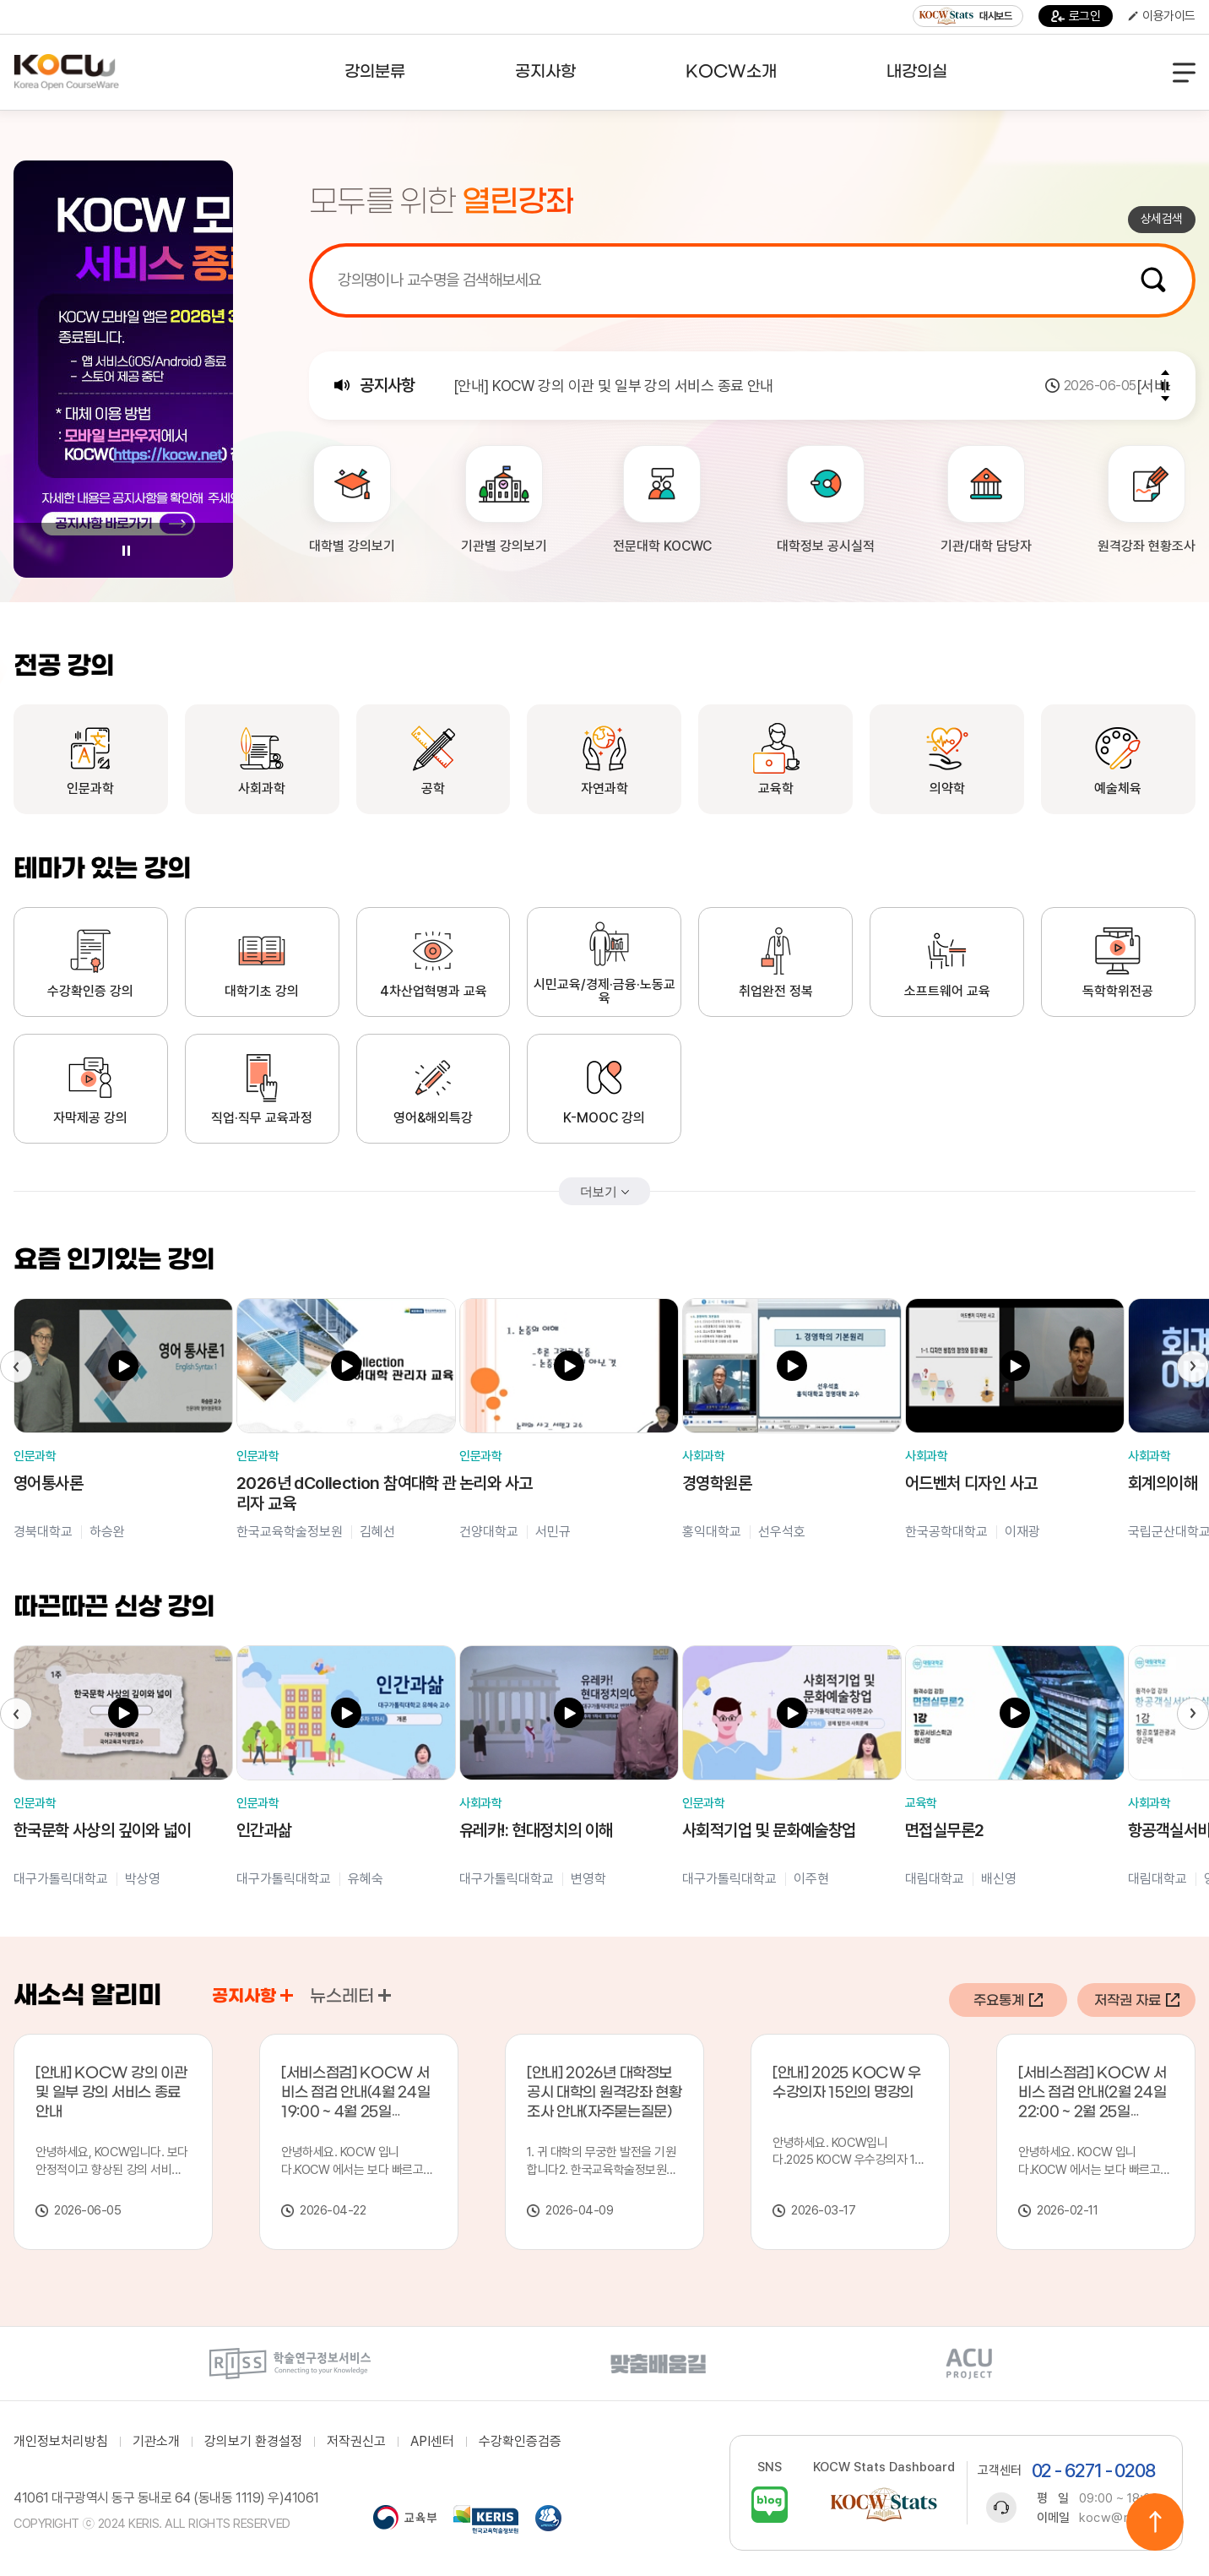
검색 (1153, 279)
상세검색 (1162, 218)
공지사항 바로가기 (286, 1995)
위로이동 (1155, 2522)
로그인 (1076, 16)
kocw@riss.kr (1120, 2517)
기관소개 (156, 2441)
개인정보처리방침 (61, 2441)
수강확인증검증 (520, 2441)
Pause (126, 551)
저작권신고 (356, 2441)
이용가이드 (1161, 16)
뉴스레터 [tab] (350, 1996)
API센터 (432, 2441)
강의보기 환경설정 (253, 2441)
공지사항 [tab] (252, 1996)
